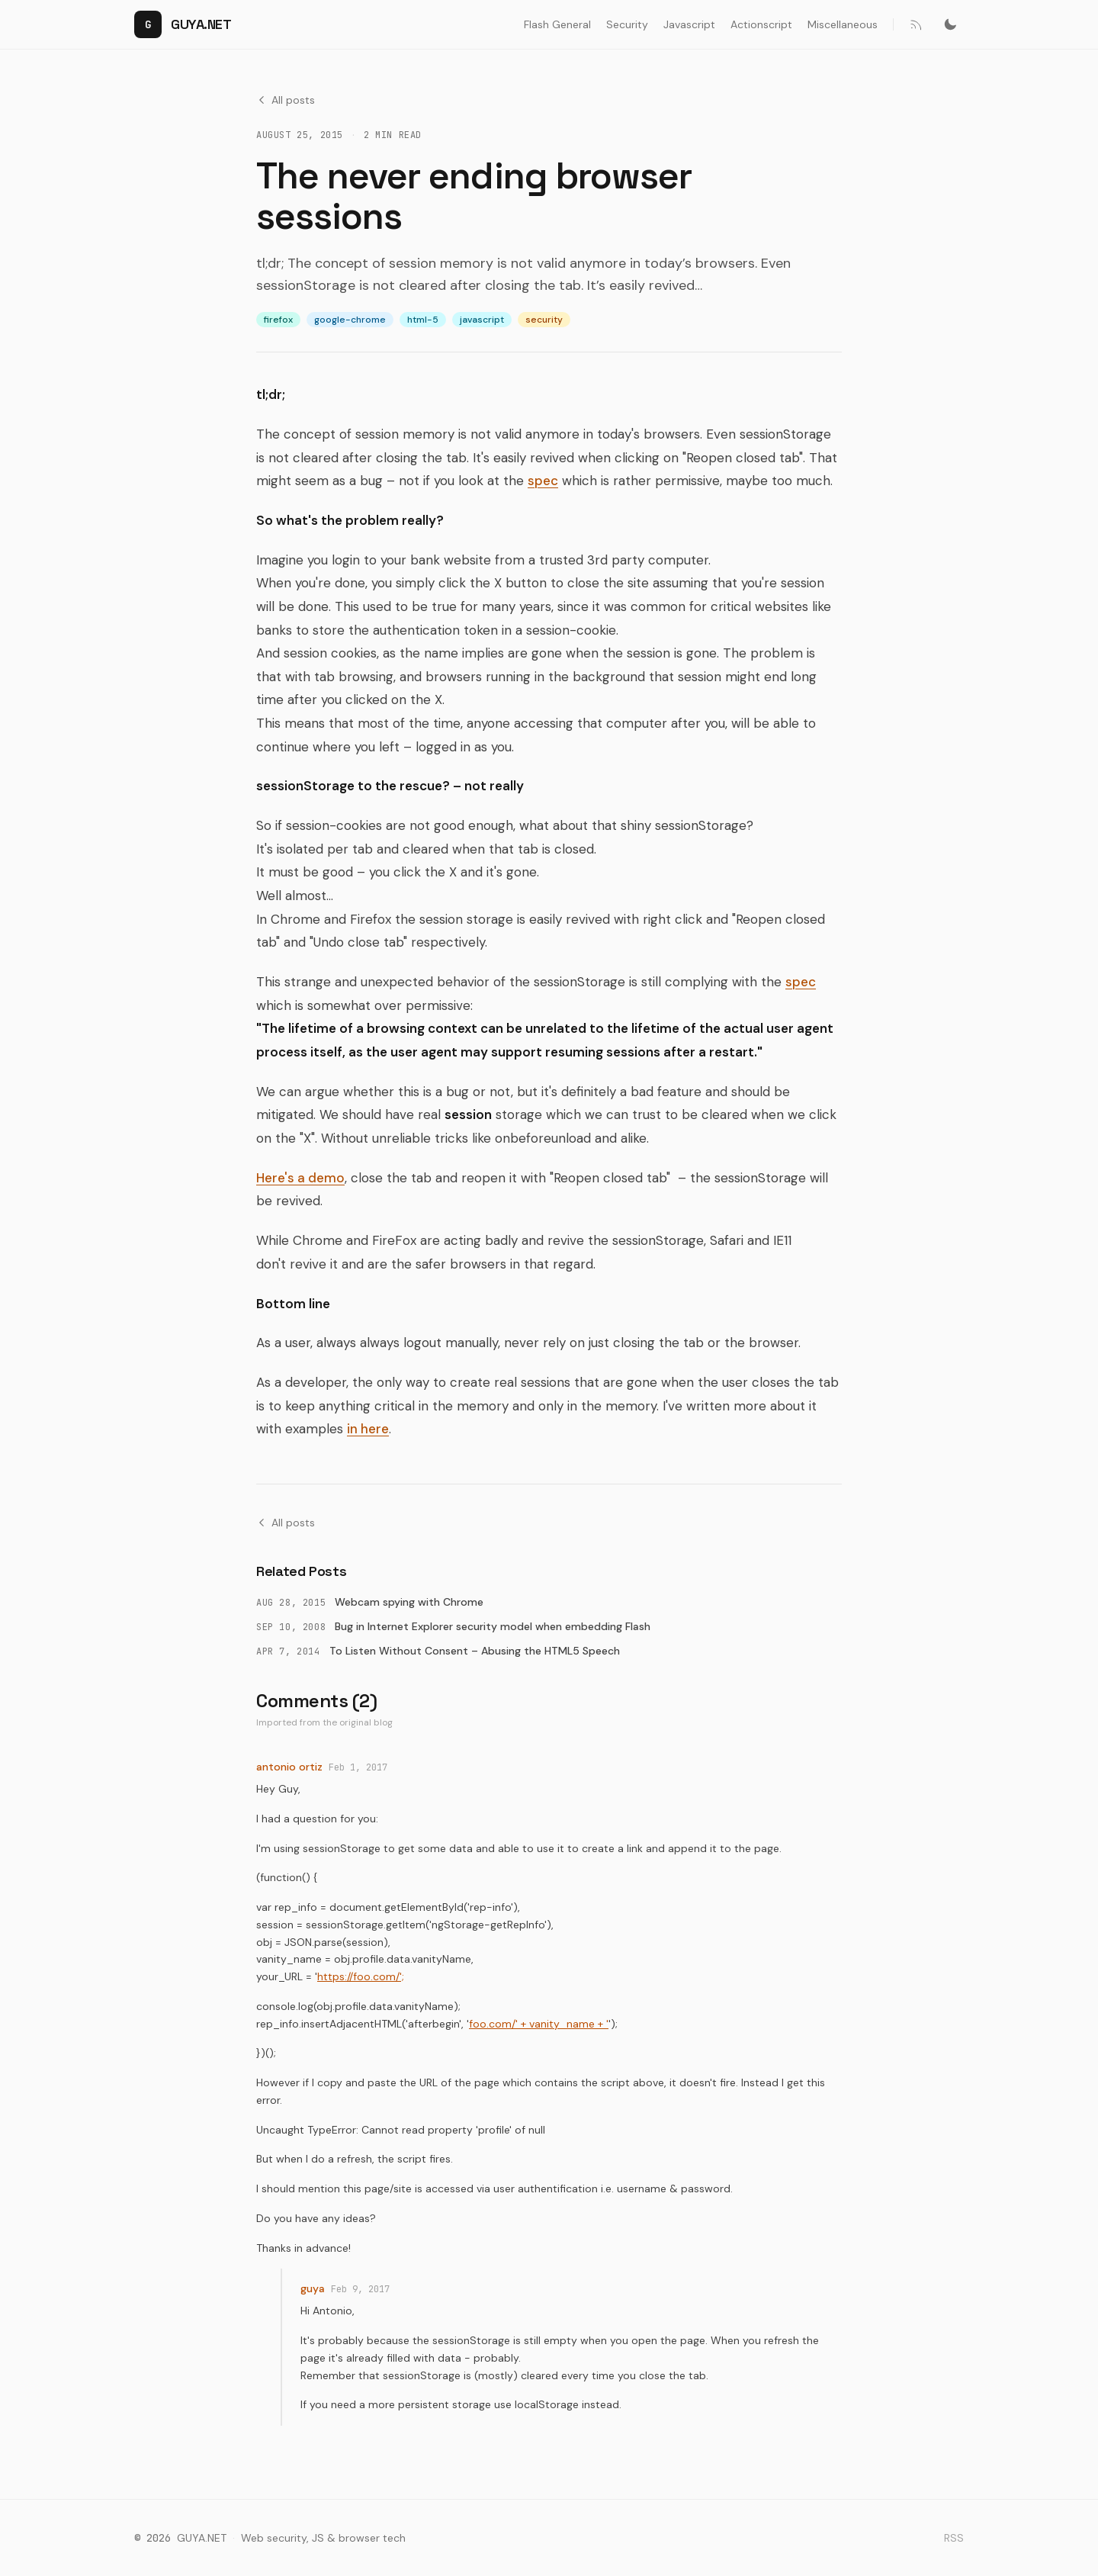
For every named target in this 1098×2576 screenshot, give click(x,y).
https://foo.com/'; (360, 1976)
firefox (278, 320)
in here (368, 1428)
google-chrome (350, 320)
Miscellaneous (842, 24)
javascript (482, 320)
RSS (954, 2538)
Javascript (689, 24)
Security (627, 24)
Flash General (557, 24)
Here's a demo (300, 1177)
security (544, 320)
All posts (285, 100)
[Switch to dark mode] (950, 24)
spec (543, 480)
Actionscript (761, 24)
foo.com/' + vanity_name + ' (538, 2024)
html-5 (422, 320)
